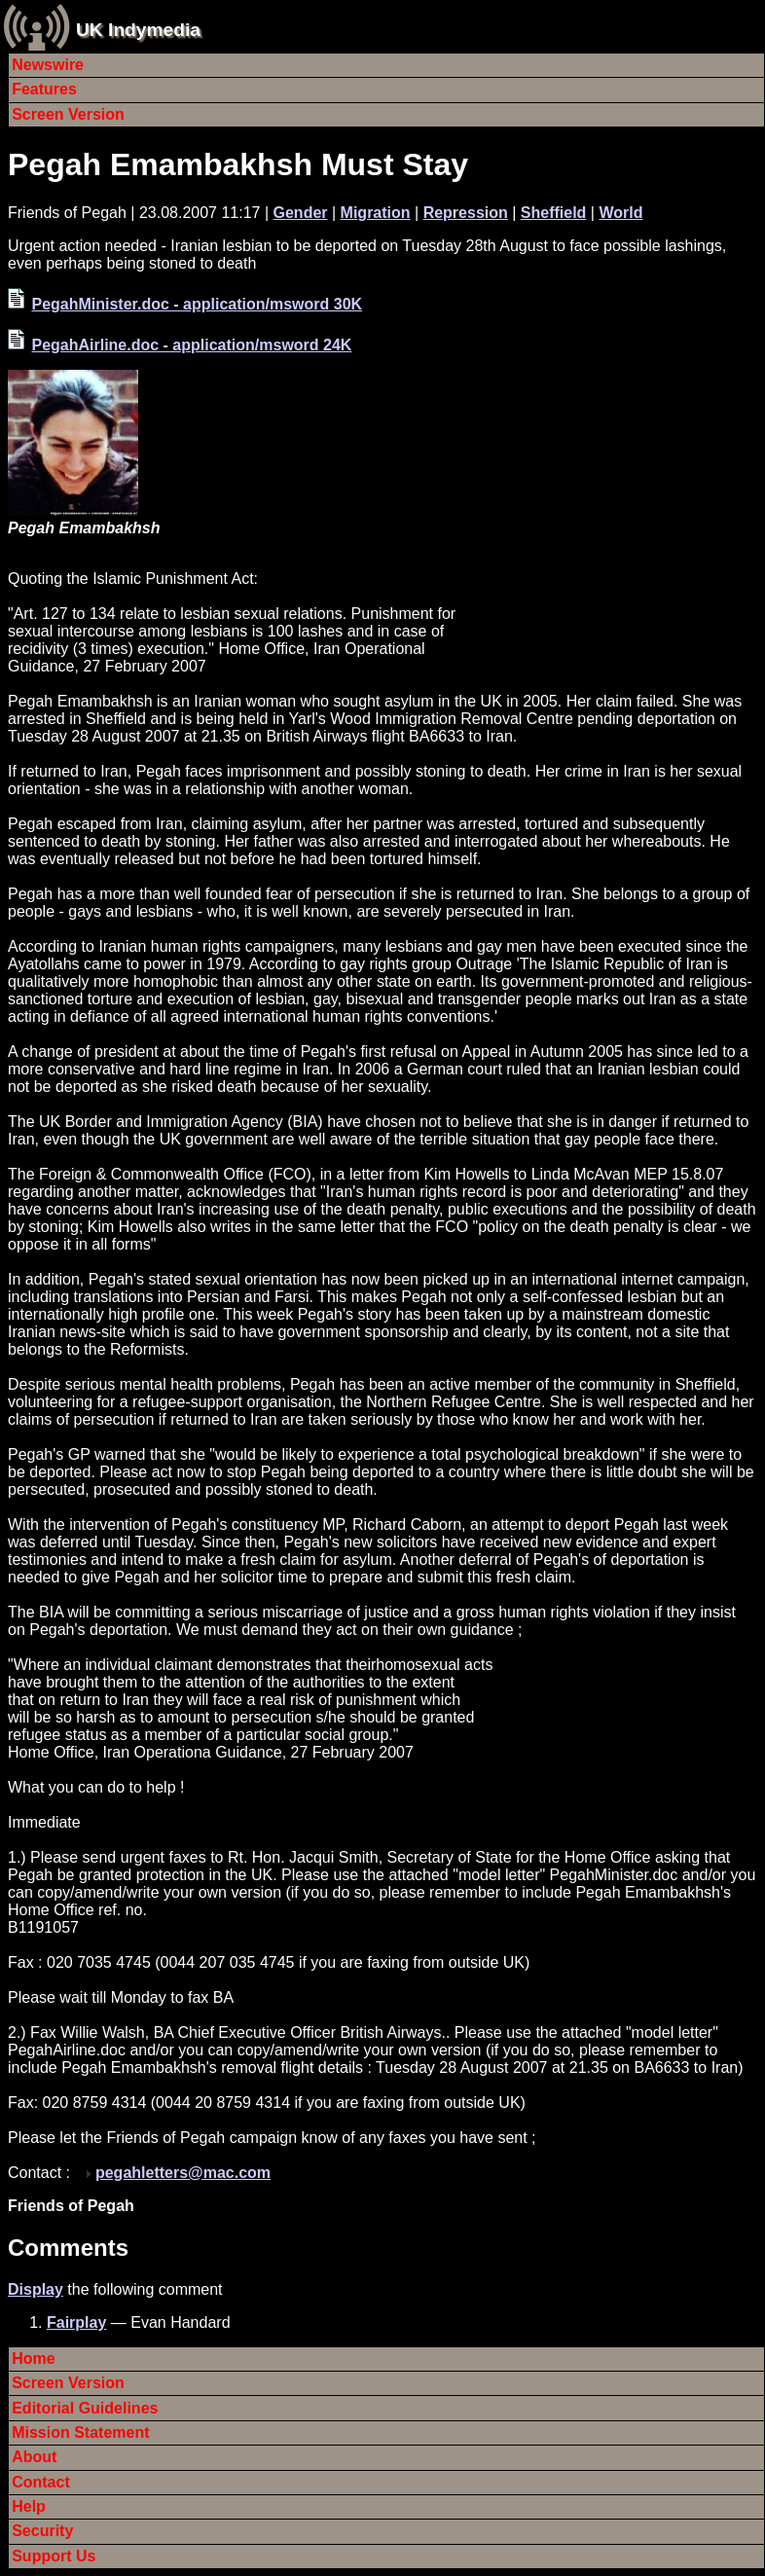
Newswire (48, 64)
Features (44, 89)
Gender (300, 212)
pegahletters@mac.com (183, 2172)
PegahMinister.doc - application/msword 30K (196, 304)
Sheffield (554, 212)
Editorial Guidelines (85, 2408)
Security (42, 2530)
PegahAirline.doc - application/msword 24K (191, 345)
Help (29, 2506)
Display (35, 2289)
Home (33, 2358)
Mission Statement (80, 2432)
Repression (465, 212)
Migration (376, 212)
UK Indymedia (138, 29)
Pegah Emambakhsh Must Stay (238, 164)
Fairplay (76, 2322)
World (620, 212)
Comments (68, 2247)
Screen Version (68, 114)
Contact (41, 2482)
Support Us (53, 2556)
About (34, 2457)
